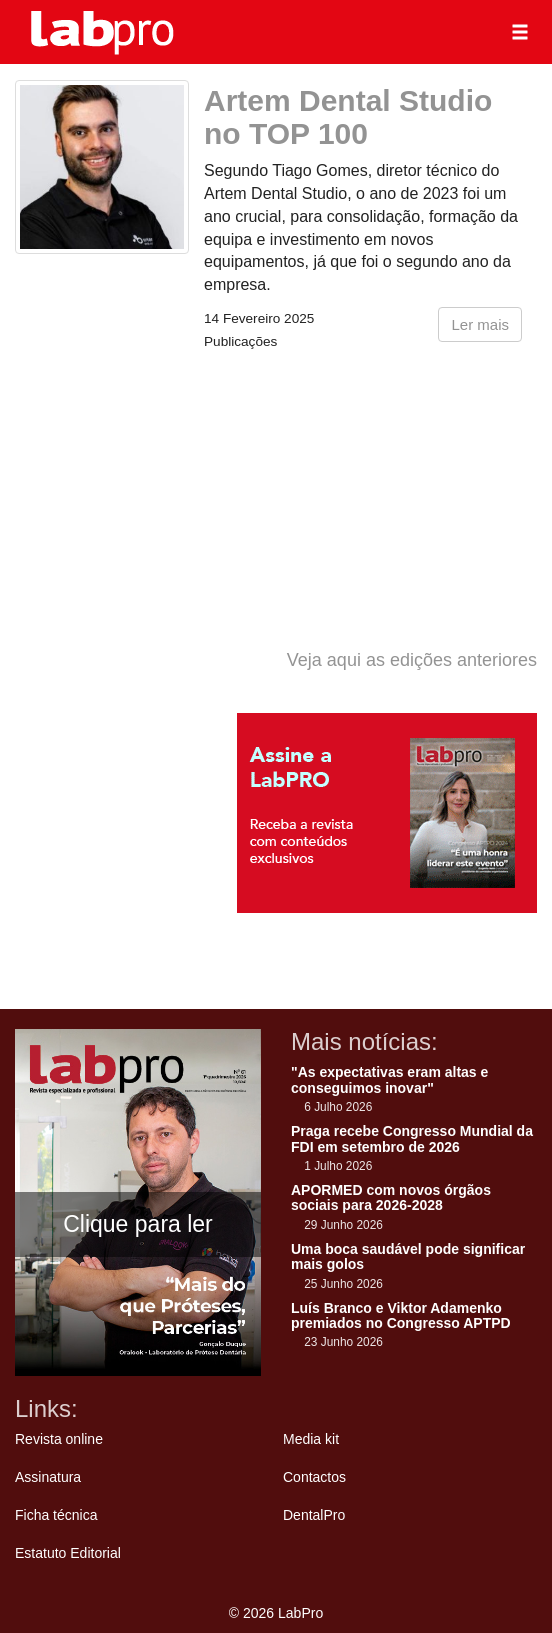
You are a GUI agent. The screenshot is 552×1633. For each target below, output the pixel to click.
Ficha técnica (56, 1515)
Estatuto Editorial (68, 1553)
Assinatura (48, 1477)
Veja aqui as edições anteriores (412, 660)
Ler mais (480, 324)
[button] (520, 32)
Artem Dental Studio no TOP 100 (348, 117)
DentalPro (314, 1515)
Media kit (311, 1439)
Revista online (59, 1439)
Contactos (314, 1477)
